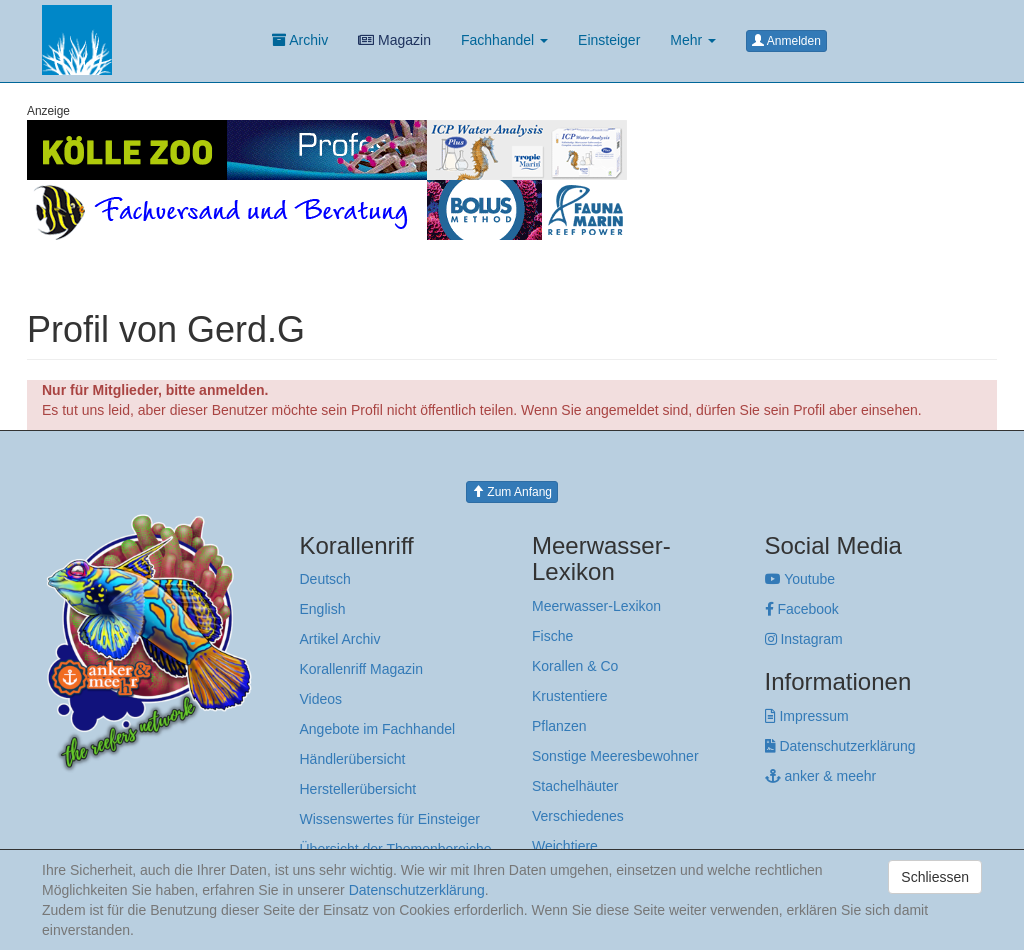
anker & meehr (821, 776)
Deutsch (325, 579)
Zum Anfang (512, 492)
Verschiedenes (578, 816)
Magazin (394, 40)
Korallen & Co (575, 666)
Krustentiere (569, 696)
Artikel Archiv (340, 639)
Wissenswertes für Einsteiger (390, 819)
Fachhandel (504, 40)
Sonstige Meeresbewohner (615, 756)
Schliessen (935, 877)
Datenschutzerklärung (840, 746)
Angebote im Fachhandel (378, 729)
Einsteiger (609, 40)
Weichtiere (565, 846)
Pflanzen (559, 726)
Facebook (802, 609)
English (323, 609)
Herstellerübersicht (358, 789)
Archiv (300, 40)
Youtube (800, 579)
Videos (321, 699)
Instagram (804, 639)
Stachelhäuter (575, 786)
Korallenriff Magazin (361, 669)
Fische (552, 636)
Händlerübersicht (353, 759)
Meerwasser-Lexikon (596, 606)
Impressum (807, 716)
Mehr (693, 40)
